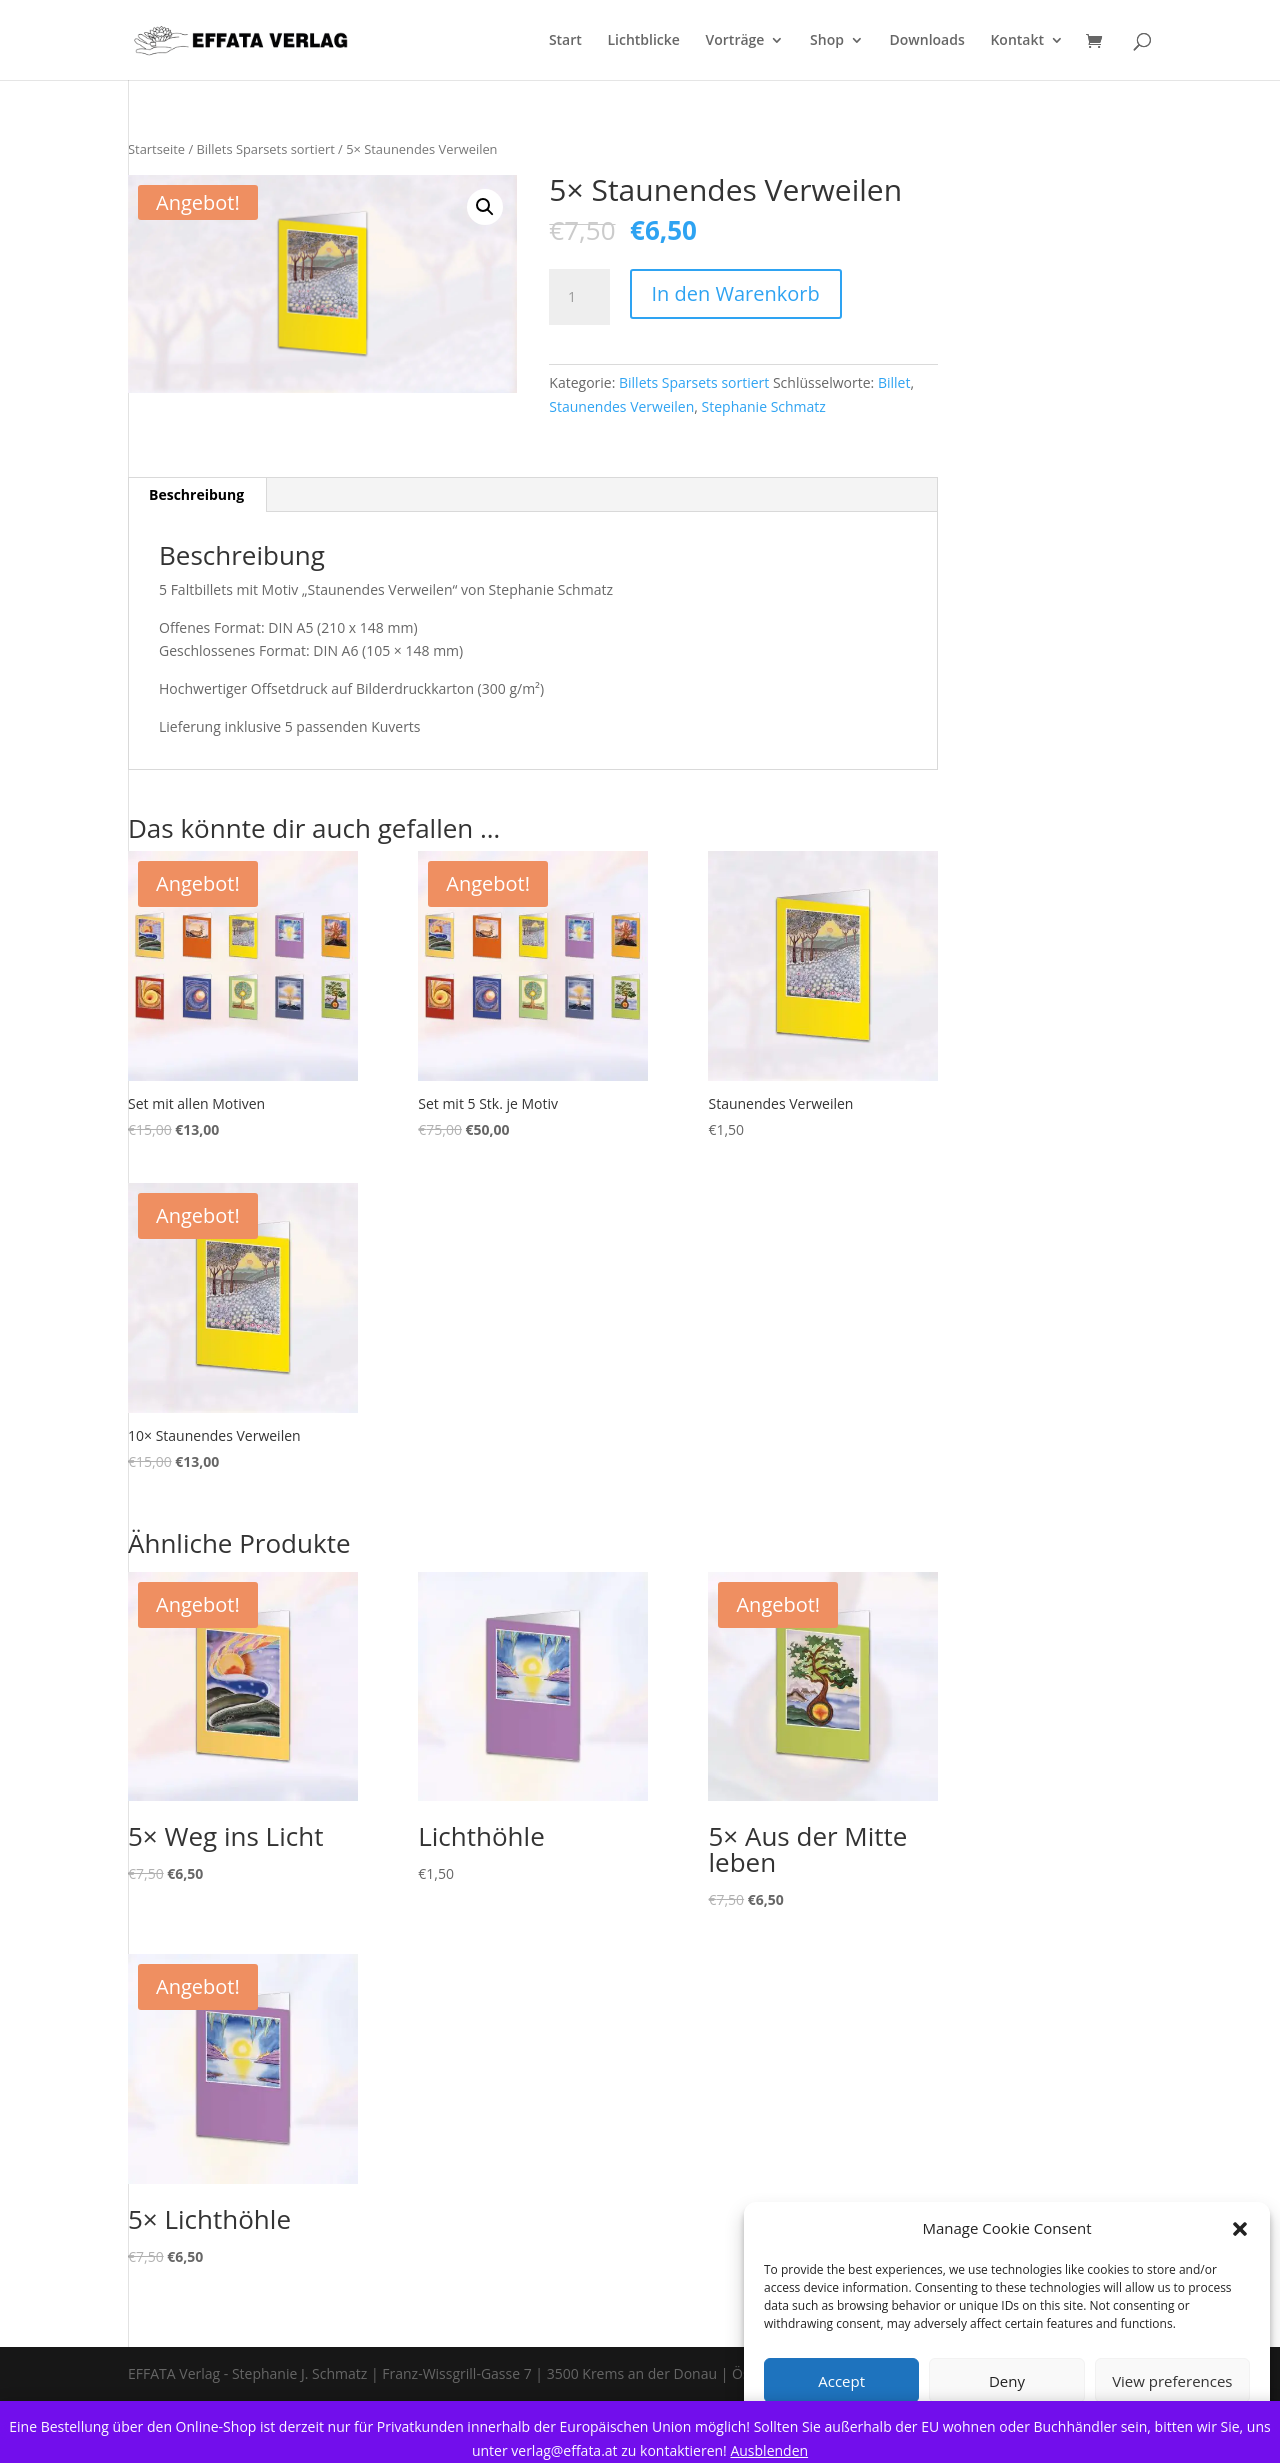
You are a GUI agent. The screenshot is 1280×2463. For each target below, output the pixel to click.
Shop (827, 41)
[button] (1240, 2229)
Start (565, 41)
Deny (1007, 2381)
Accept (841, 2381)
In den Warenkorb (736, 293)
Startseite (156, 149)
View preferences (1172, 2381)
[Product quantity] (579, 297)
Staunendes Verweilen (621, 406)
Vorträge (735, 41)
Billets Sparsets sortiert (266, 149)
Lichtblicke (643, 41)
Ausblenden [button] (769, 2450)
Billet (894, 382)
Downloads (927, 41)
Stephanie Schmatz (764, 406)
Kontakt (1017, 41)
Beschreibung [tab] (196, 494)
